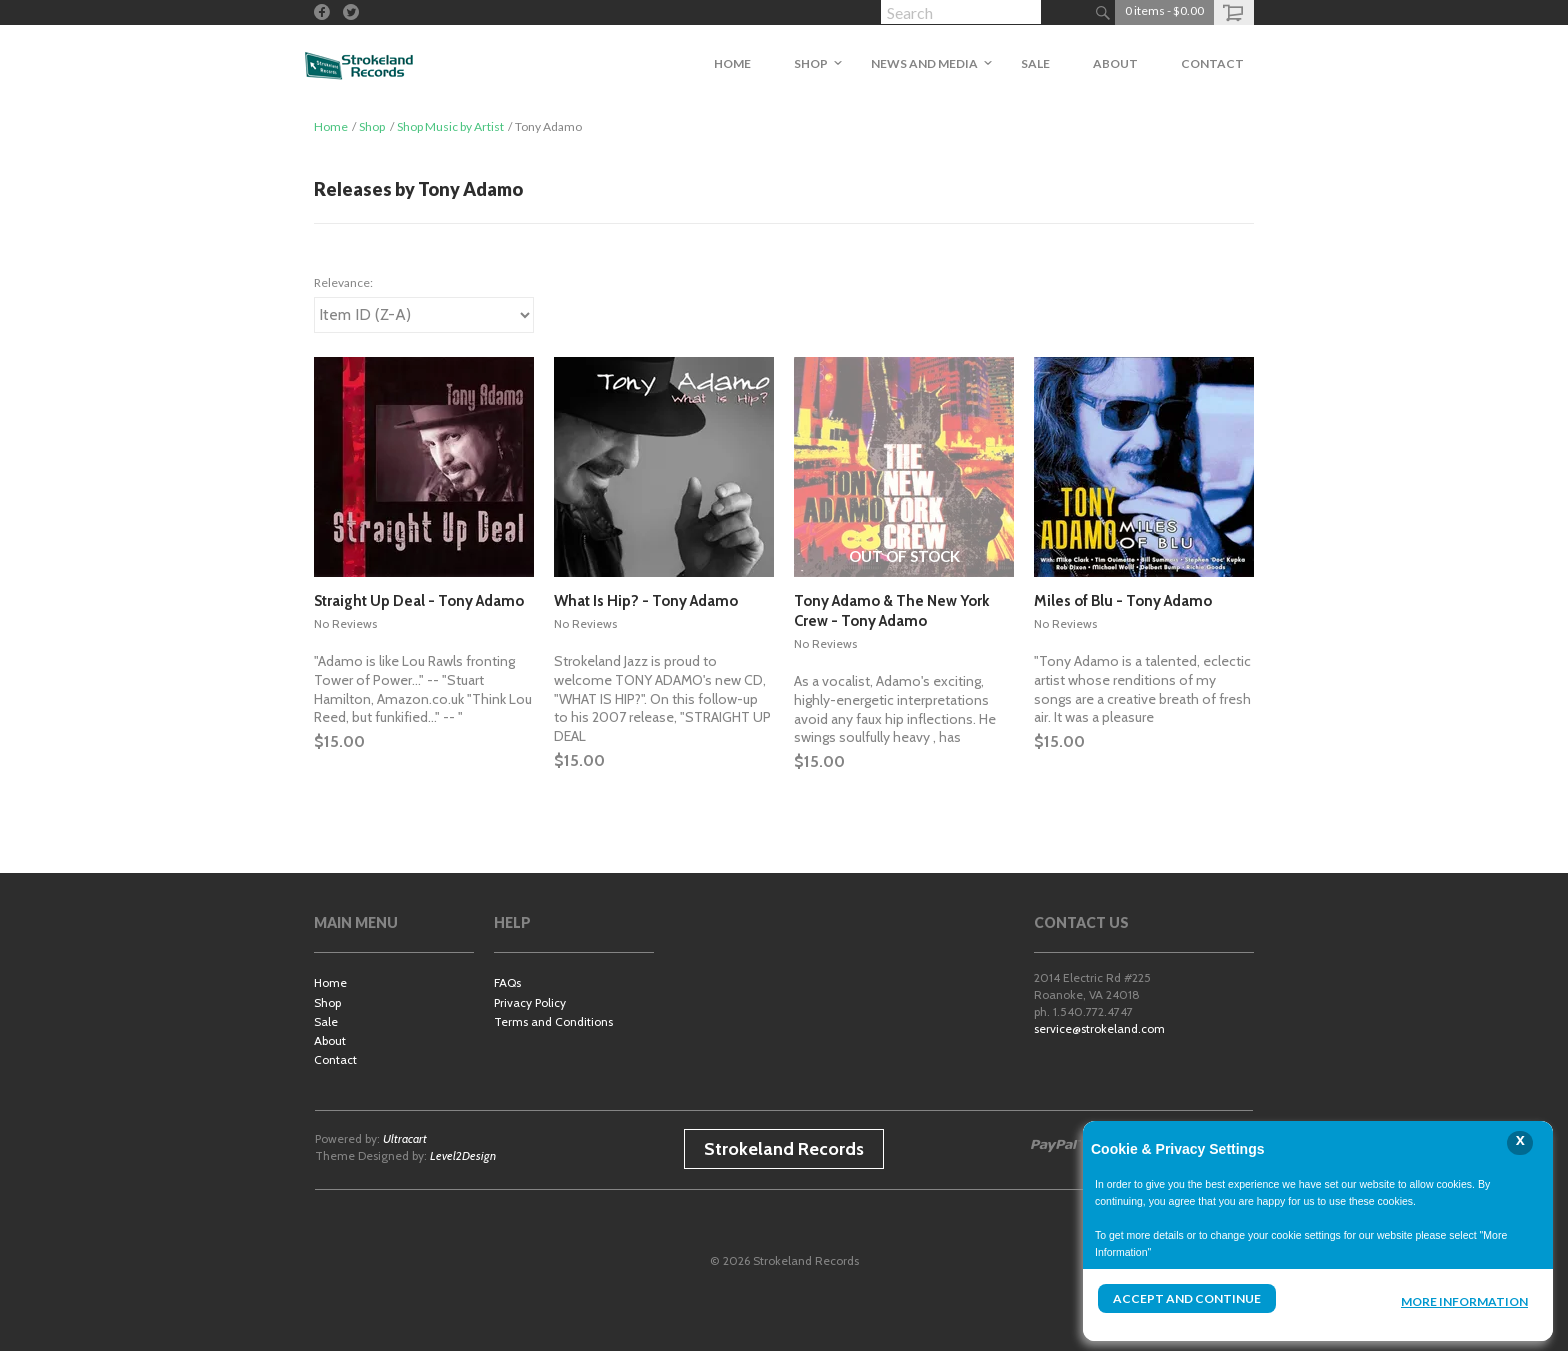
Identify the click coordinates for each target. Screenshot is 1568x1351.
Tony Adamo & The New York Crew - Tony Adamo (891, 611)
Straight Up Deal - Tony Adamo (419, 601)
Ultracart (405, 1138)
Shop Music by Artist (450, 126)
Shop (372, 126)
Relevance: (343, 282)
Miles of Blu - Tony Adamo (1123, 601)
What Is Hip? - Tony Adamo (646, 601)
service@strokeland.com (1099, 1028)
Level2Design (463, 1155)
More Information (1464, 1301)
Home (331, 126)
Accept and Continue (1187, 1298)
